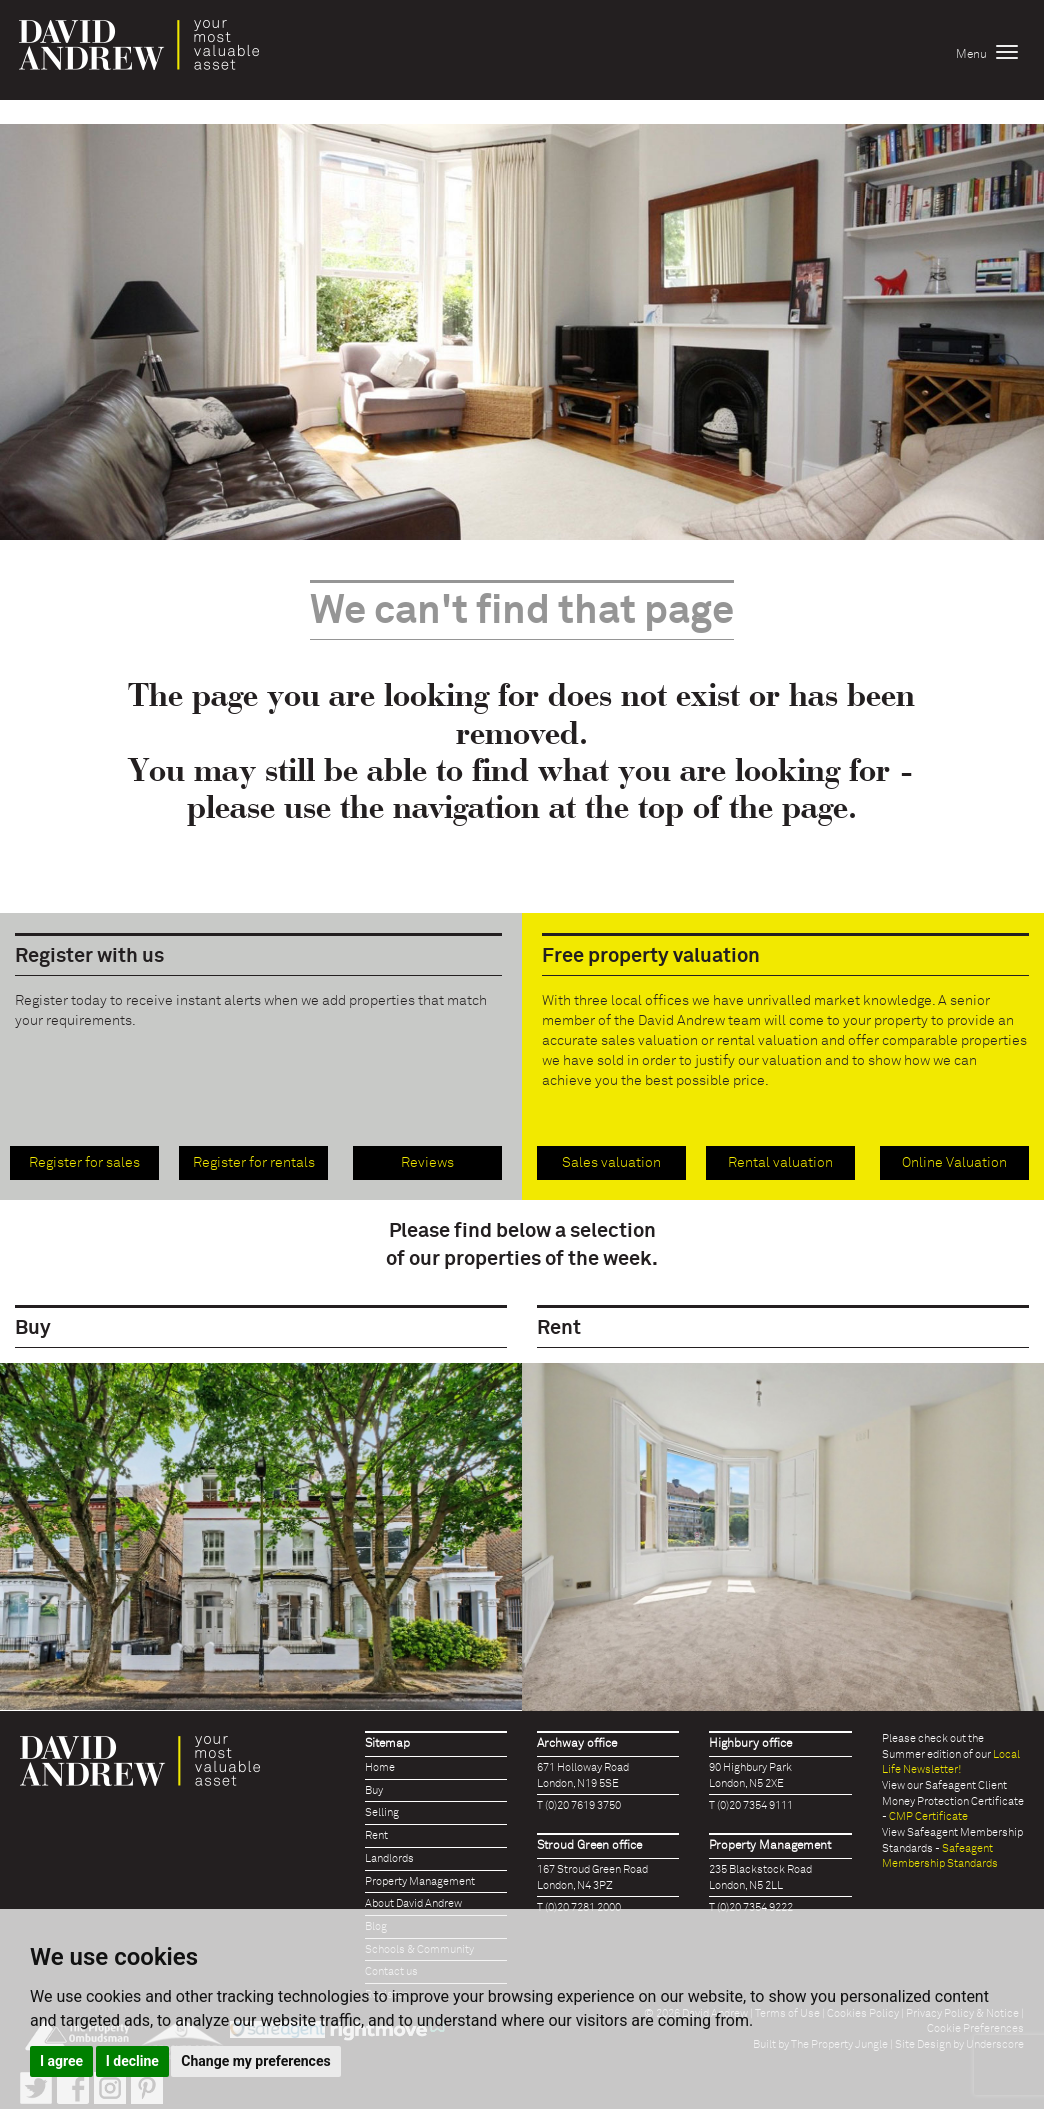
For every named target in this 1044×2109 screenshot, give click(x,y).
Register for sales (84, 1163)
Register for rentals (254, 1163)
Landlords (389, 1858)
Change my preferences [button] (255, 2061)
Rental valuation (780, 1163)
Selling (382, 1812)
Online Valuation (954, 1163)
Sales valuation (611, 1163)
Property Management (420, 1881)
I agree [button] (61, 2061)
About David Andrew (413, 1903)
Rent (376, 1835)
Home (380, 1767)
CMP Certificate (928, 1816)
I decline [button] (132, 2061)
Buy (374, 1790)
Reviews (427, 1163)
